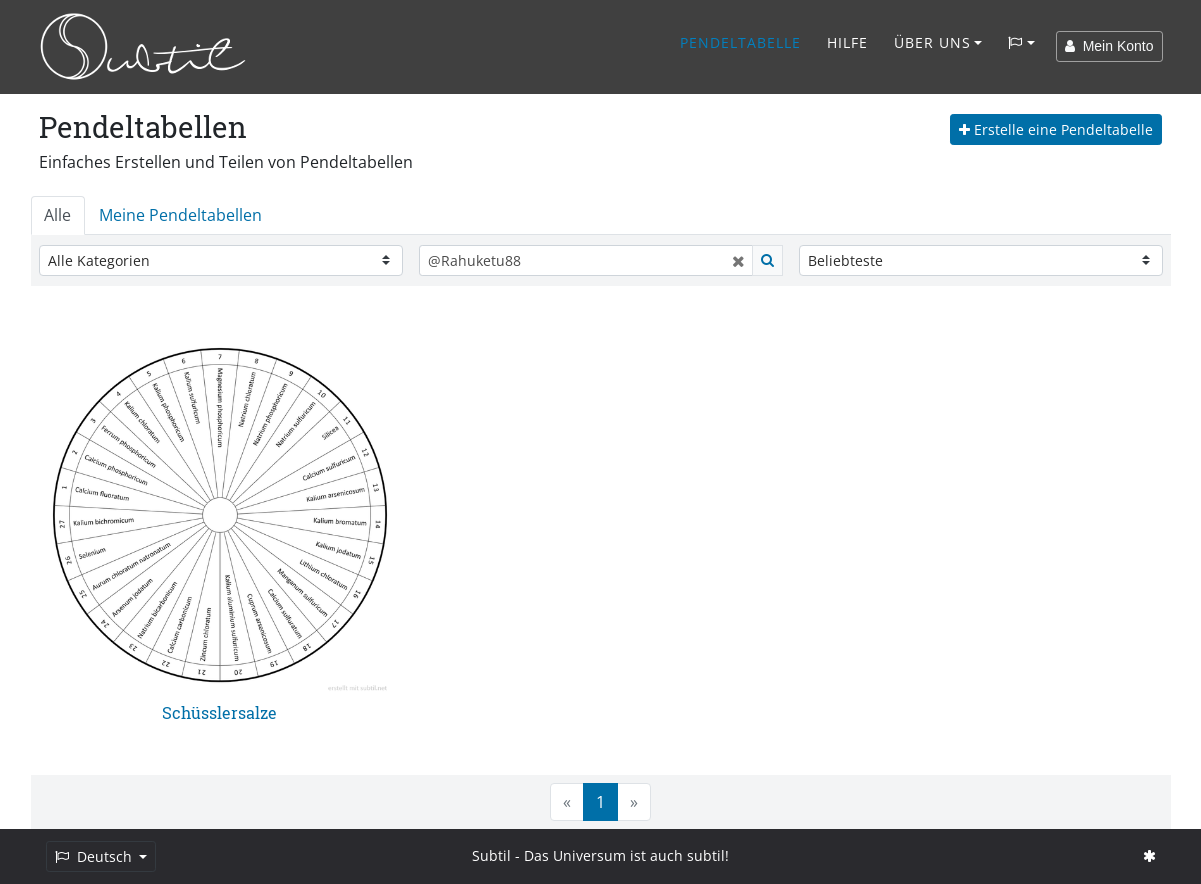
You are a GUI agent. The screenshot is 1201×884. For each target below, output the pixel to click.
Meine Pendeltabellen (180, 215)
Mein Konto (1109, 46)
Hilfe (847, 42)
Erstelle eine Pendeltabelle (1056, 129)
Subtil (491, 855)
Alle (57, 215)
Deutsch (95, 856)
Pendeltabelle (740, 42)
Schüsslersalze (219, 712)
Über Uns (932, 42)
